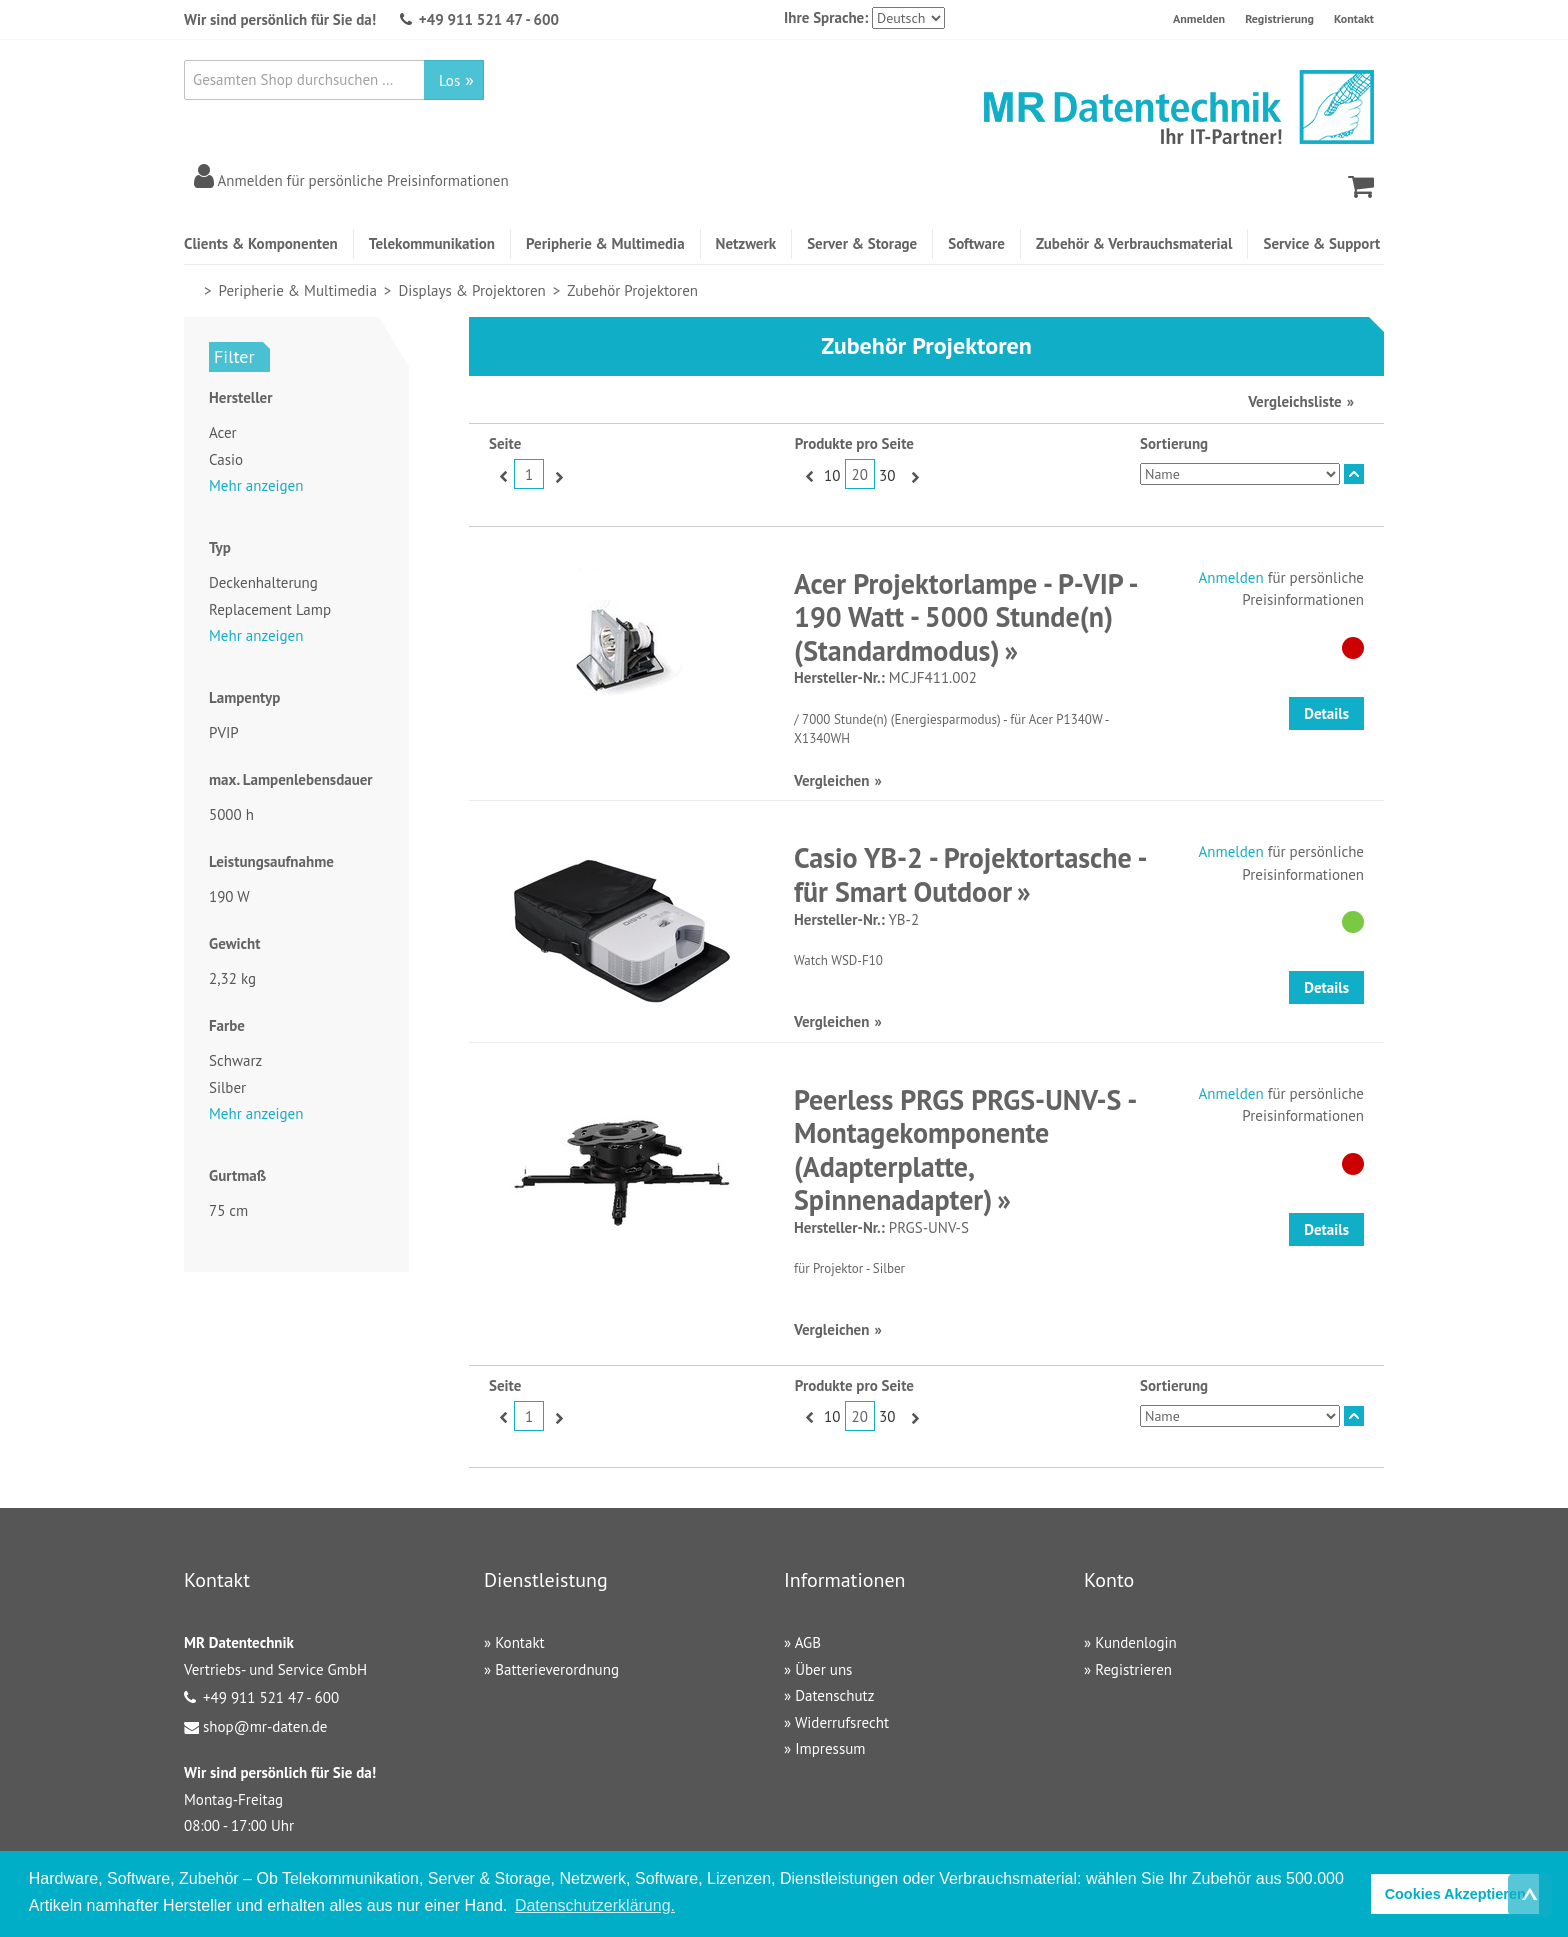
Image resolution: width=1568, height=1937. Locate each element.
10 (832, 475)
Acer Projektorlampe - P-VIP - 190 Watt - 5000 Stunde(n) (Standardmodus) (965, 617)
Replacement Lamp (270, 609)
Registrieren (1133, 1669)
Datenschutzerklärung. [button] (595, 1905)
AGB (808, 1642)
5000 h (231, 814)
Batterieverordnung (557, 1669)
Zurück (501, 476)
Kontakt (1354, 18)
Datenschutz (834, 1695)
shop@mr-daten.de (265, 1726)
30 (887, 475)
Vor (556, 476)
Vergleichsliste (1294, 401)
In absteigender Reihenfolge (1354, 474)
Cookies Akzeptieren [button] (1455, 1894)
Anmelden (1199, 18)
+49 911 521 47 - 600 (489, 19)
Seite (505, 443)
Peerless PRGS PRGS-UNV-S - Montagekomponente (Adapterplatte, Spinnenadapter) (964, 1150)
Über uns (823, 1669)
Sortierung (1174, 443)
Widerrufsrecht (842, 1722)
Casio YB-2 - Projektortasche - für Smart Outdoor (969, 874)
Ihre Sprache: (826, 17)
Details (1326, 713)
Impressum (830, 1748)
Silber (227, 1087)
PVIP (224, 732)
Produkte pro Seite (854, 443)
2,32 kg (232, 978)
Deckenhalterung (263, 582)
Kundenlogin (1136, 1642)
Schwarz (235, 1060)
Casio (226, 459)
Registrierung (1279, 18)
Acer (223, 432)
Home (192, 290)
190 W (229, 896)
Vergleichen (831, 780)
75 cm (228, 1210)
